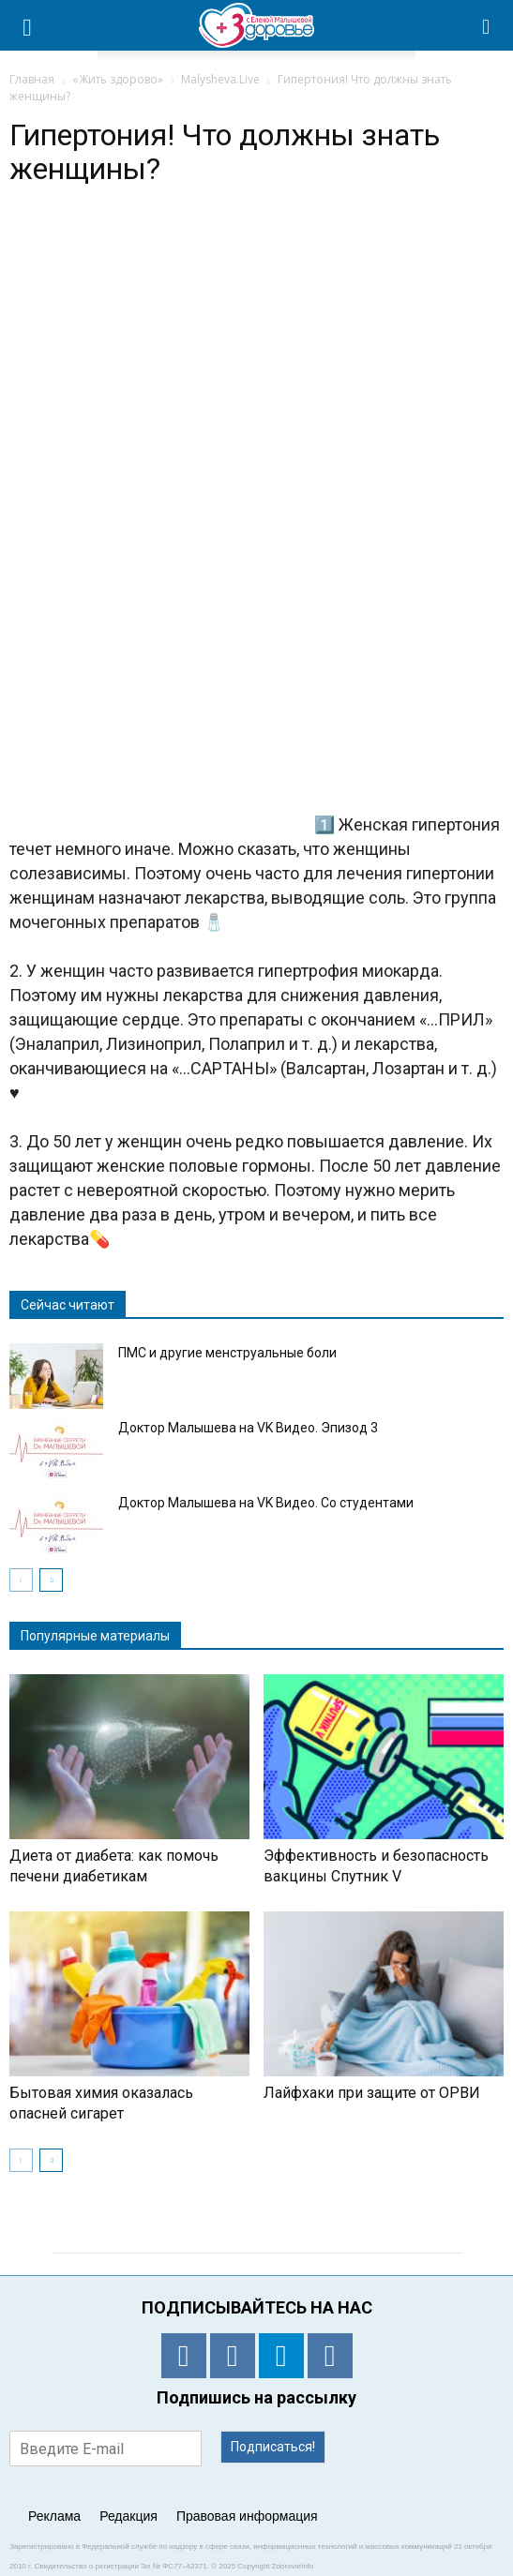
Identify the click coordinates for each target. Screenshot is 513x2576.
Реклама (54, 2516)
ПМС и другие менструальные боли (227, 1352)
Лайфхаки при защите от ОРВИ (372, 2093)
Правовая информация (247, 2516)
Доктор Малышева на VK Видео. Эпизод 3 (248, 1427)
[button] (486, 25)
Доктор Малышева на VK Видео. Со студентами (266, 1502)
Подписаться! (273, 2446)
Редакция (128, 2516)
